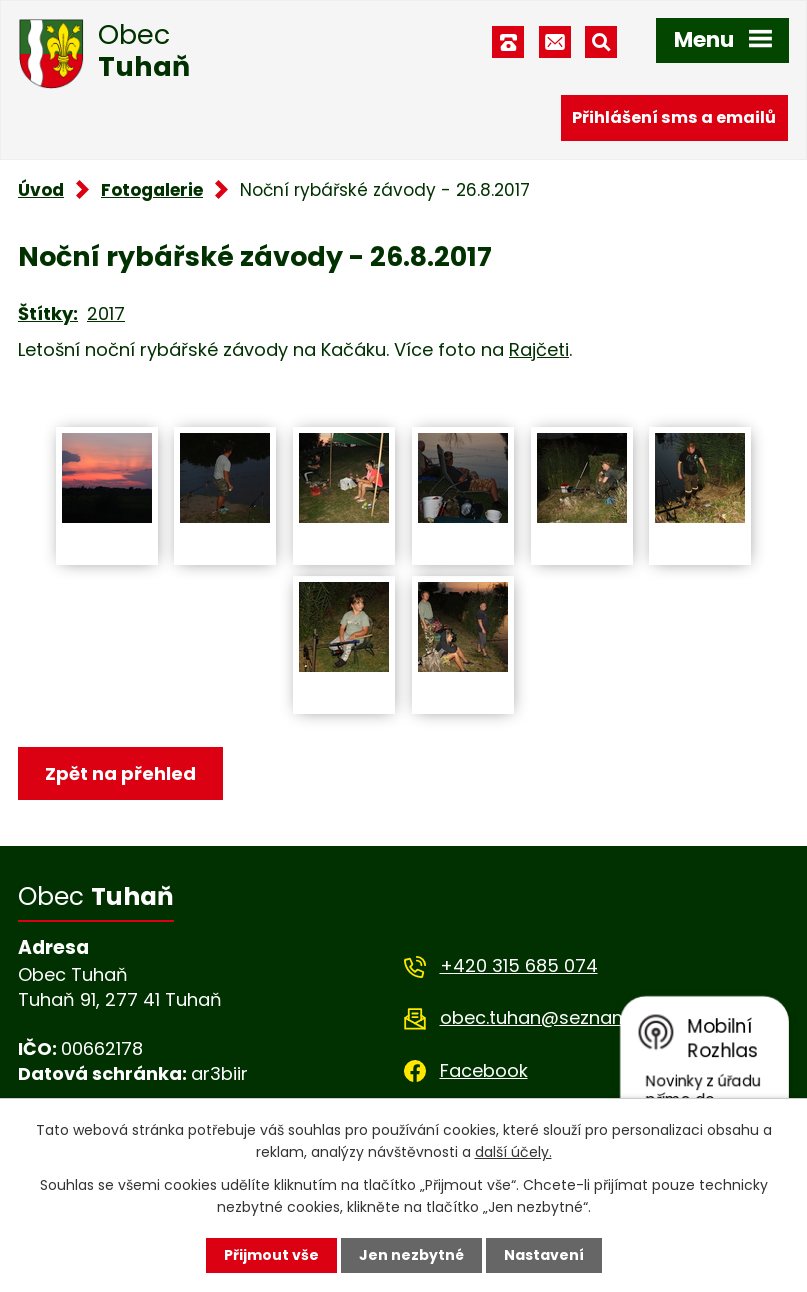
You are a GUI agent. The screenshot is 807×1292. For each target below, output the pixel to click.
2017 (106, 313)
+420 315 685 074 (519, 965)
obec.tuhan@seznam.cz (546, 1017)
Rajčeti (539, 349)
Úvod (41, 190)
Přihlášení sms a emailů (674, 117)
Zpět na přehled (120, 773)
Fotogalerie (152, 190)
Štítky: (48, 313)
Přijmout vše (271, 1255)
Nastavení (544, 1255)
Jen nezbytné (411, 1255)
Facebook (484, 1070)
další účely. (513, 1152)
